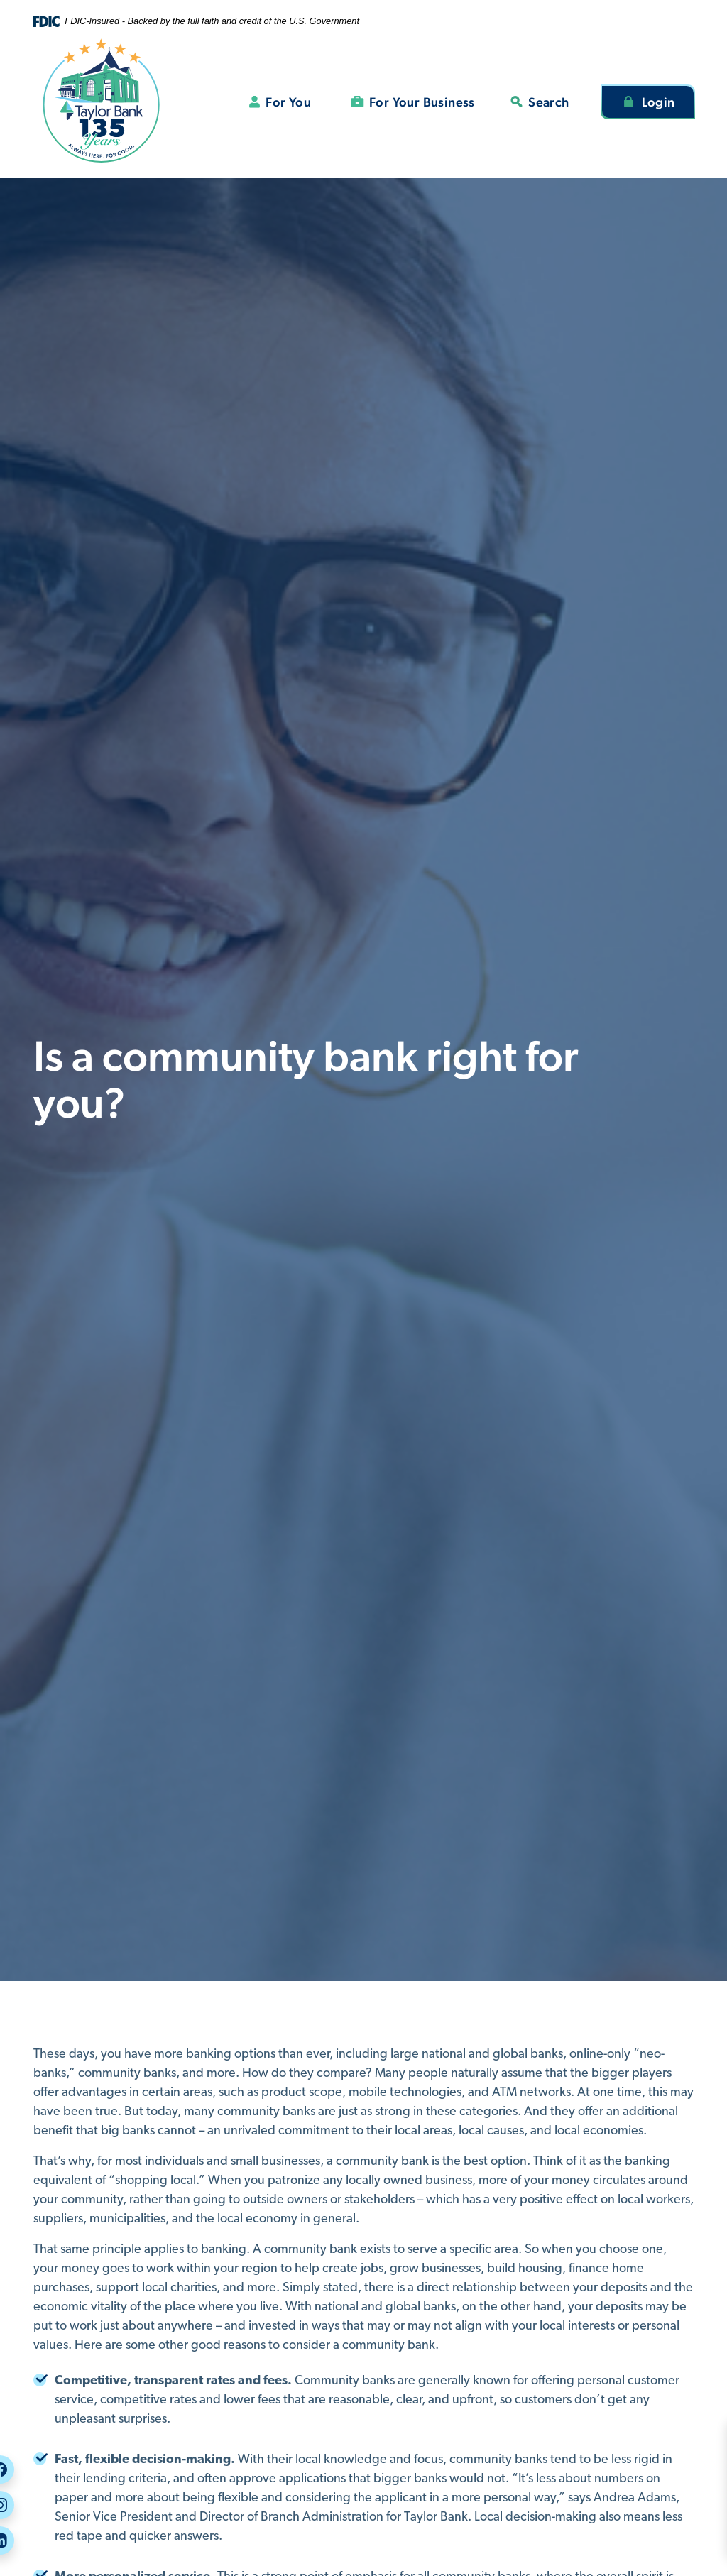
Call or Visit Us (679, 2484)
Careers (662, 2457)
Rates (656, 2538)
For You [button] (288, 101)
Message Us (670, 2511)
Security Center (681, 2431)
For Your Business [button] (422, 101)
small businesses (275, 2161)
